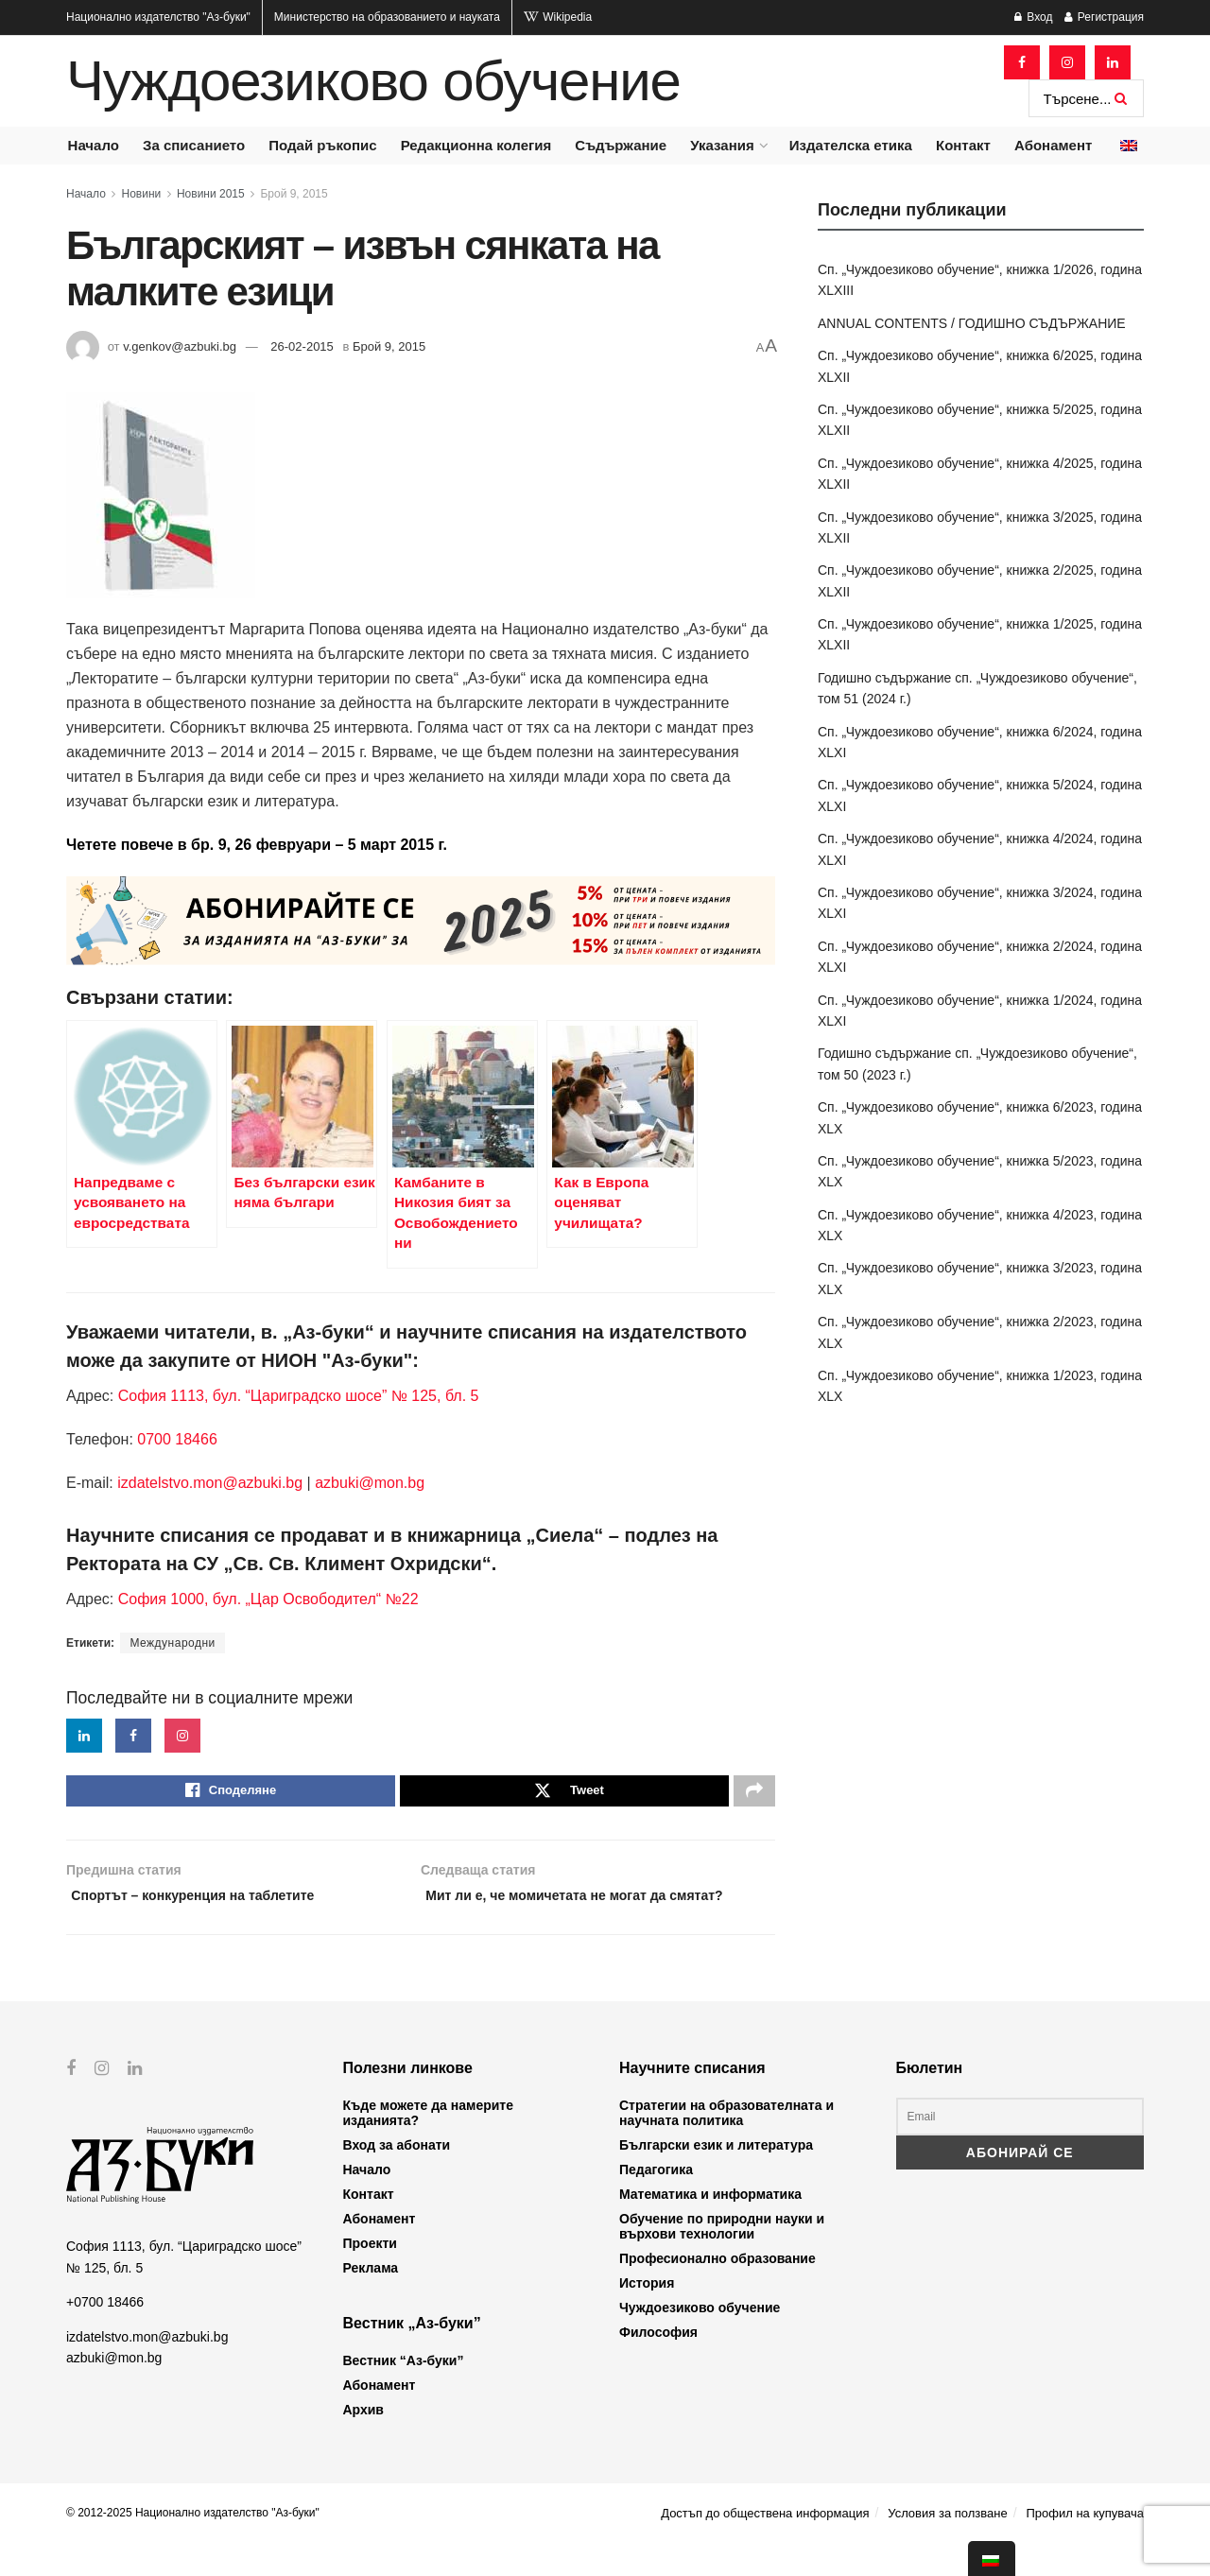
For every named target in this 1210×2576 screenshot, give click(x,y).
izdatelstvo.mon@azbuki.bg (209, 1483)
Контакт (963, 145)
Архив (363, 2441)
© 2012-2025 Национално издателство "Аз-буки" (193, 2544)
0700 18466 (177, 1439)
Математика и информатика (710, 2226)
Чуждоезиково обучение (373, 81)
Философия (658, 2364)
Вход (1033, 17)
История (646, 2315)
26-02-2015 (302, 346)
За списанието (194, 145)
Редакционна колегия (476, 145)
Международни (172, 1643)
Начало (93, 145)
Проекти (370, 2275)
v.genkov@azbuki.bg (179, 346)
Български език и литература (716, 2177)
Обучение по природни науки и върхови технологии (721, 2258)
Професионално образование (717, 2290)
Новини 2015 (211, 193)
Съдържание (620, 145)
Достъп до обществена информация (765, 2545)
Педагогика (656, 2201)
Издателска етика (850, 145)
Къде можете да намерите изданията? (428, 2145)
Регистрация (1104, 17)
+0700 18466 (105, 2334)
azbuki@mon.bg (369, 1483)
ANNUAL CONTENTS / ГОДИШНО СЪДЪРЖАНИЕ (972, 323)
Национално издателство (158, 17)
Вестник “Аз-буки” (403, 2392)
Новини (142, 193)
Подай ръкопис (322, 145)
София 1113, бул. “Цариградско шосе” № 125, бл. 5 (295, 1396)
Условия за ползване (947, 2545)
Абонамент (1053, 145)
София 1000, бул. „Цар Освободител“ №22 (268, 1599)
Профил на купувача (1085, 2545)
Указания (721, 145)
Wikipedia (558, 17)
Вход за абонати (397, 2177)
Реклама (371, 2300)
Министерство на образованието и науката (387, 17)
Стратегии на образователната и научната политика (726, 2145)
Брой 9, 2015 (293, 193)
